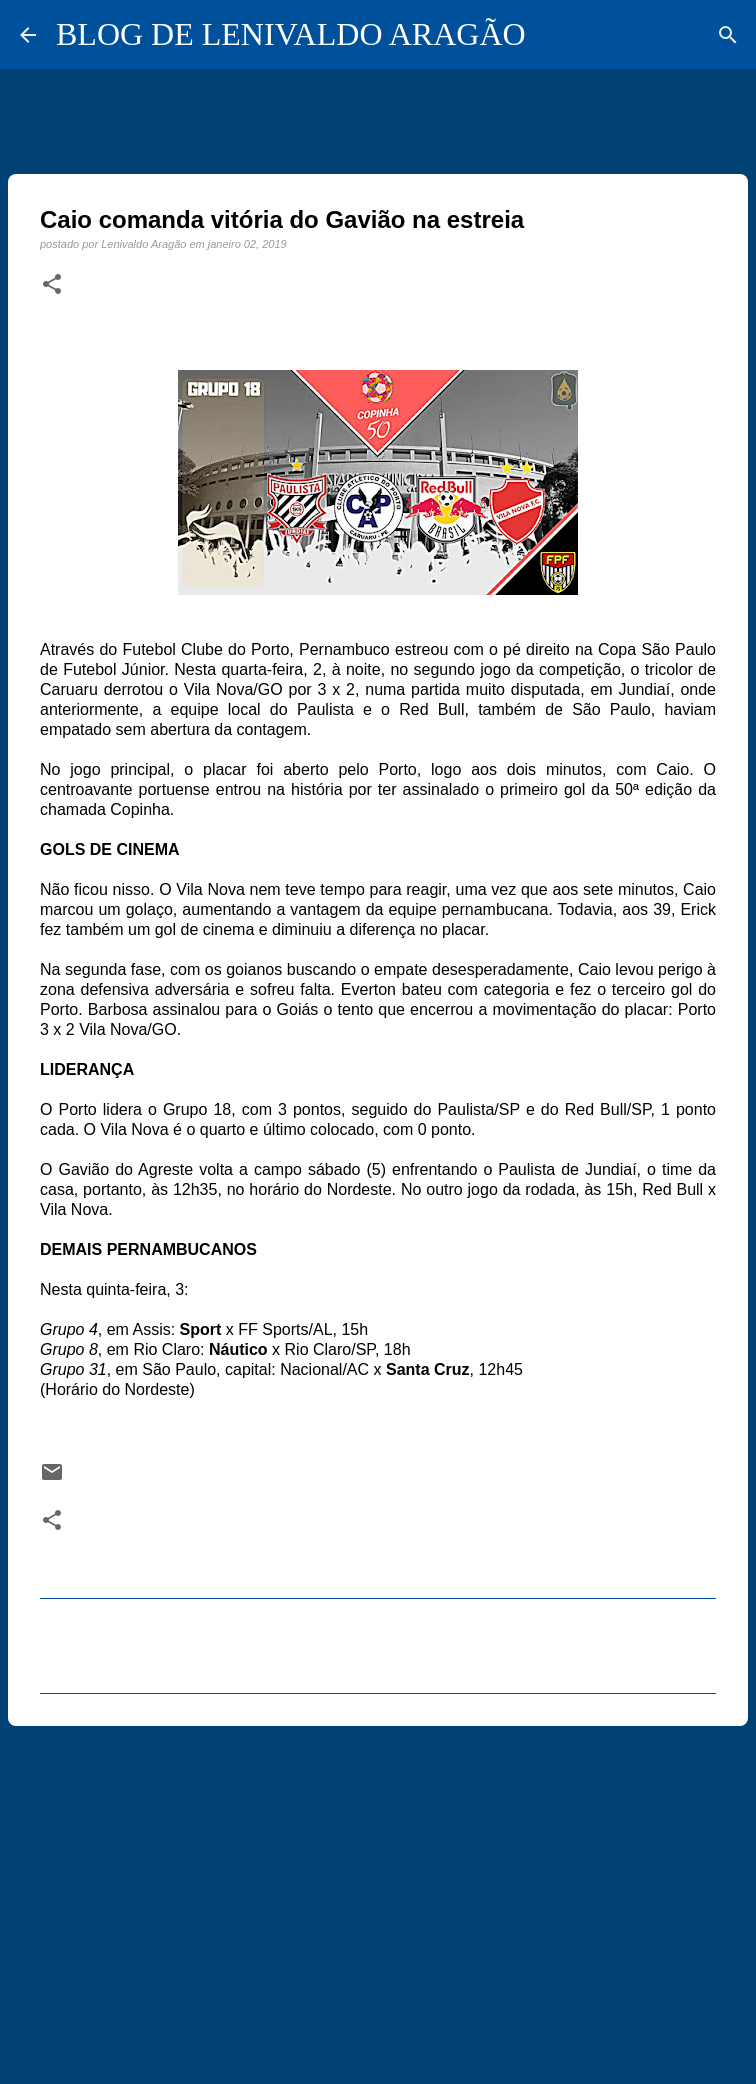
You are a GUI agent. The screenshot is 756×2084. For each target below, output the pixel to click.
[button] (52, 285)
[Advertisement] (378, 1896)
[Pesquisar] (728, 35)
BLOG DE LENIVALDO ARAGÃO (291, 34)
